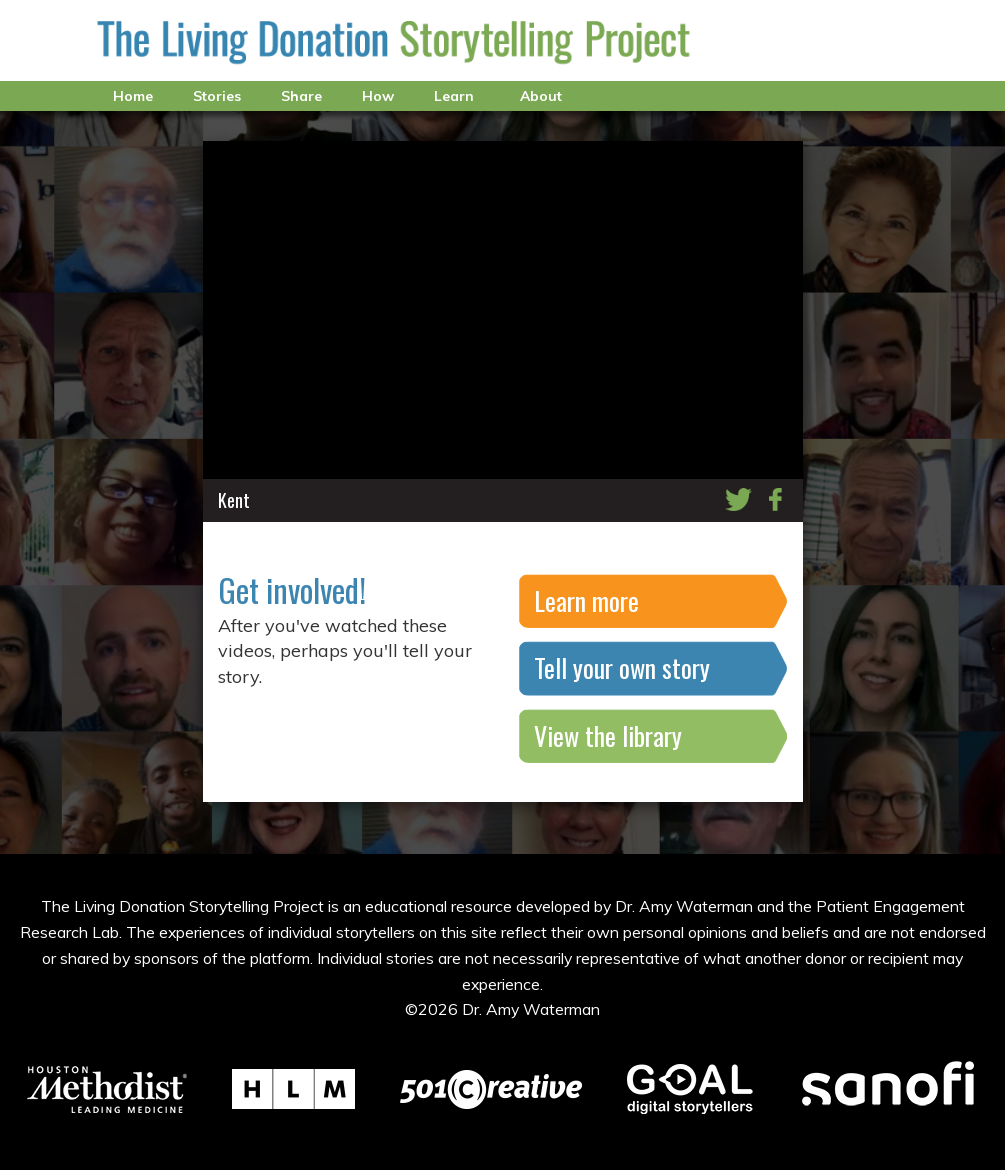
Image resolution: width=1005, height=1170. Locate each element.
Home (133, 96)
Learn (454, 96)
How (378, 96)
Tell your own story (622, 667)
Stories (217, 96)
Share (301, 96)
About (541, 96)
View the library (608, 735)
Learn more (586, 600)
